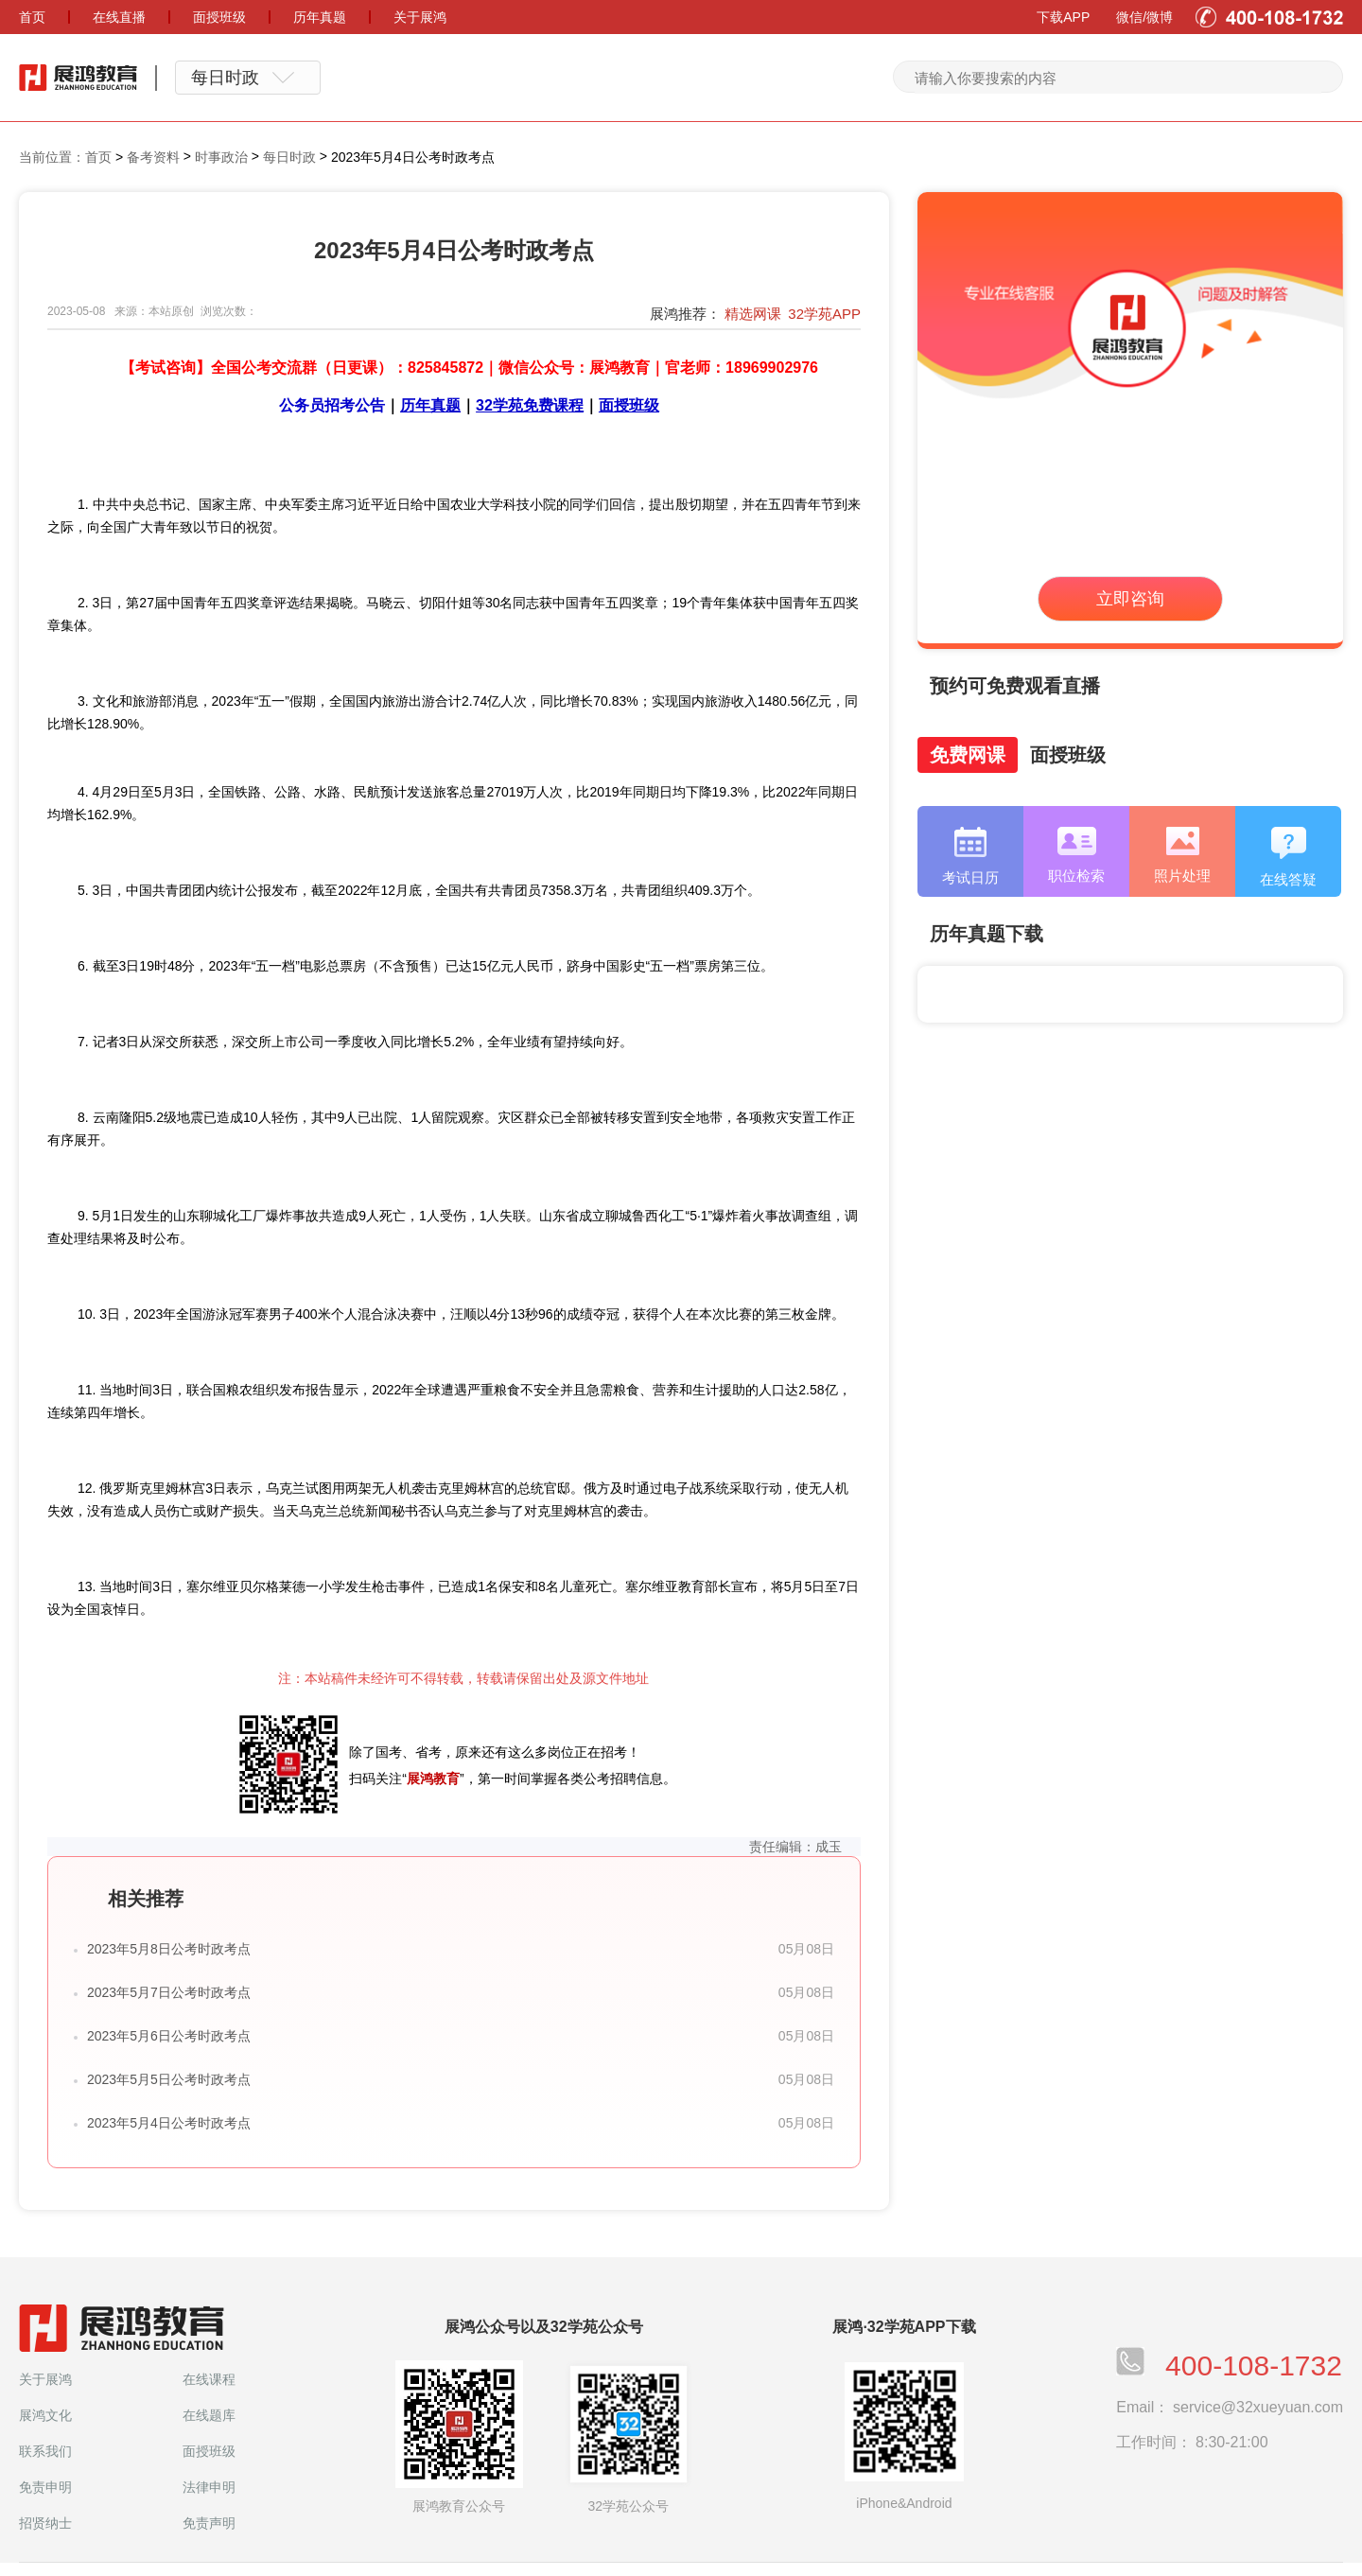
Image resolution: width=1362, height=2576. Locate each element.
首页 (98, 157)
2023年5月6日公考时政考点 (169, 2035)
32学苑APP (824, 314)
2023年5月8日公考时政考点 (169, 1948)
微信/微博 (1144, 17)
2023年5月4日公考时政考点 (169, 2122)
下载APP (1063, 17)
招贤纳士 (45, 2523)
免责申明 (45, 2487)
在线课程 (209, 2379)
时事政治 (221, 157)
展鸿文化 (45, 2415)
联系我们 (45, 2451)
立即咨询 (1130, 598)
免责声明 (209, 2523)
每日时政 (289, 157)
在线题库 (209, 2415)
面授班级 (209, 2451)
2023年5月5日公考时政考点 (169, 2079)
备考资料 (153, 157)
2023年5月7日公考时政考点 (169, 1992)
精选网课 (753, 314)
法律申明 (209, 2487)
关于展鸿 (45, 2379)
